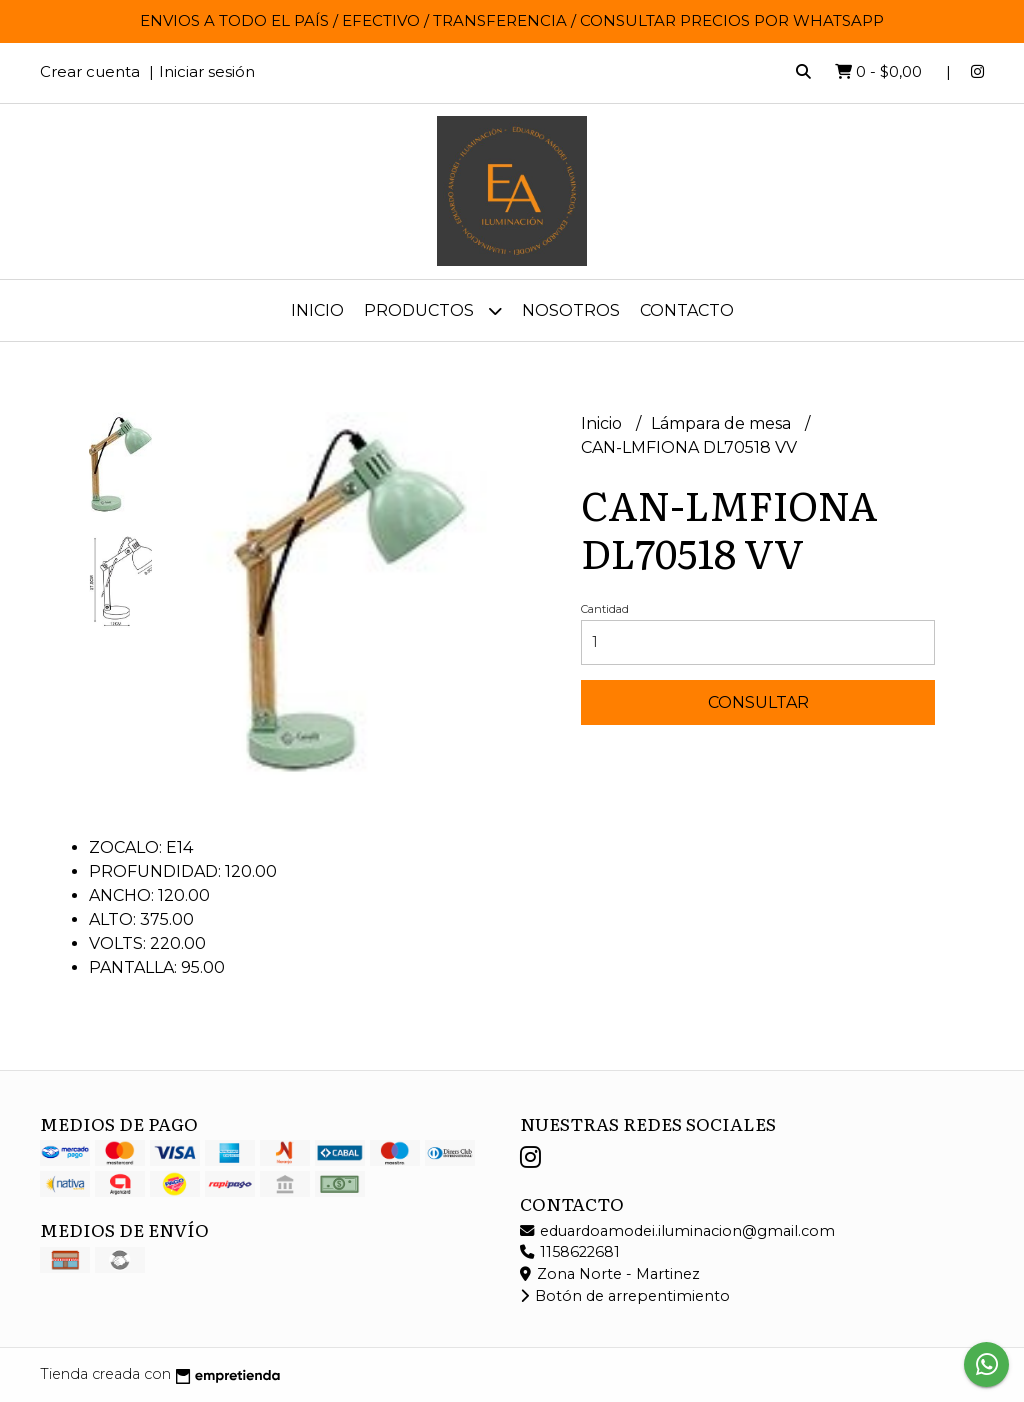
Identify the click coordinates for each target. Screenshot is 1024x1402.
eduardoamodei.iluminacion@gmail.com (677, 1231)
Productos (433, 310)
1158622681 (570, 1252)
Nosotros (571, 310)
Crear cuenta (90, 71)
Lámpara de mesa (723, 423)
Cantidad (605, 609)
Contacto (687, 310)
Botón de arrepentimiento (625, 1296)
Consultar (758, 702)
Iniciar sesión (207, 71)
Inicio (317, 310)
